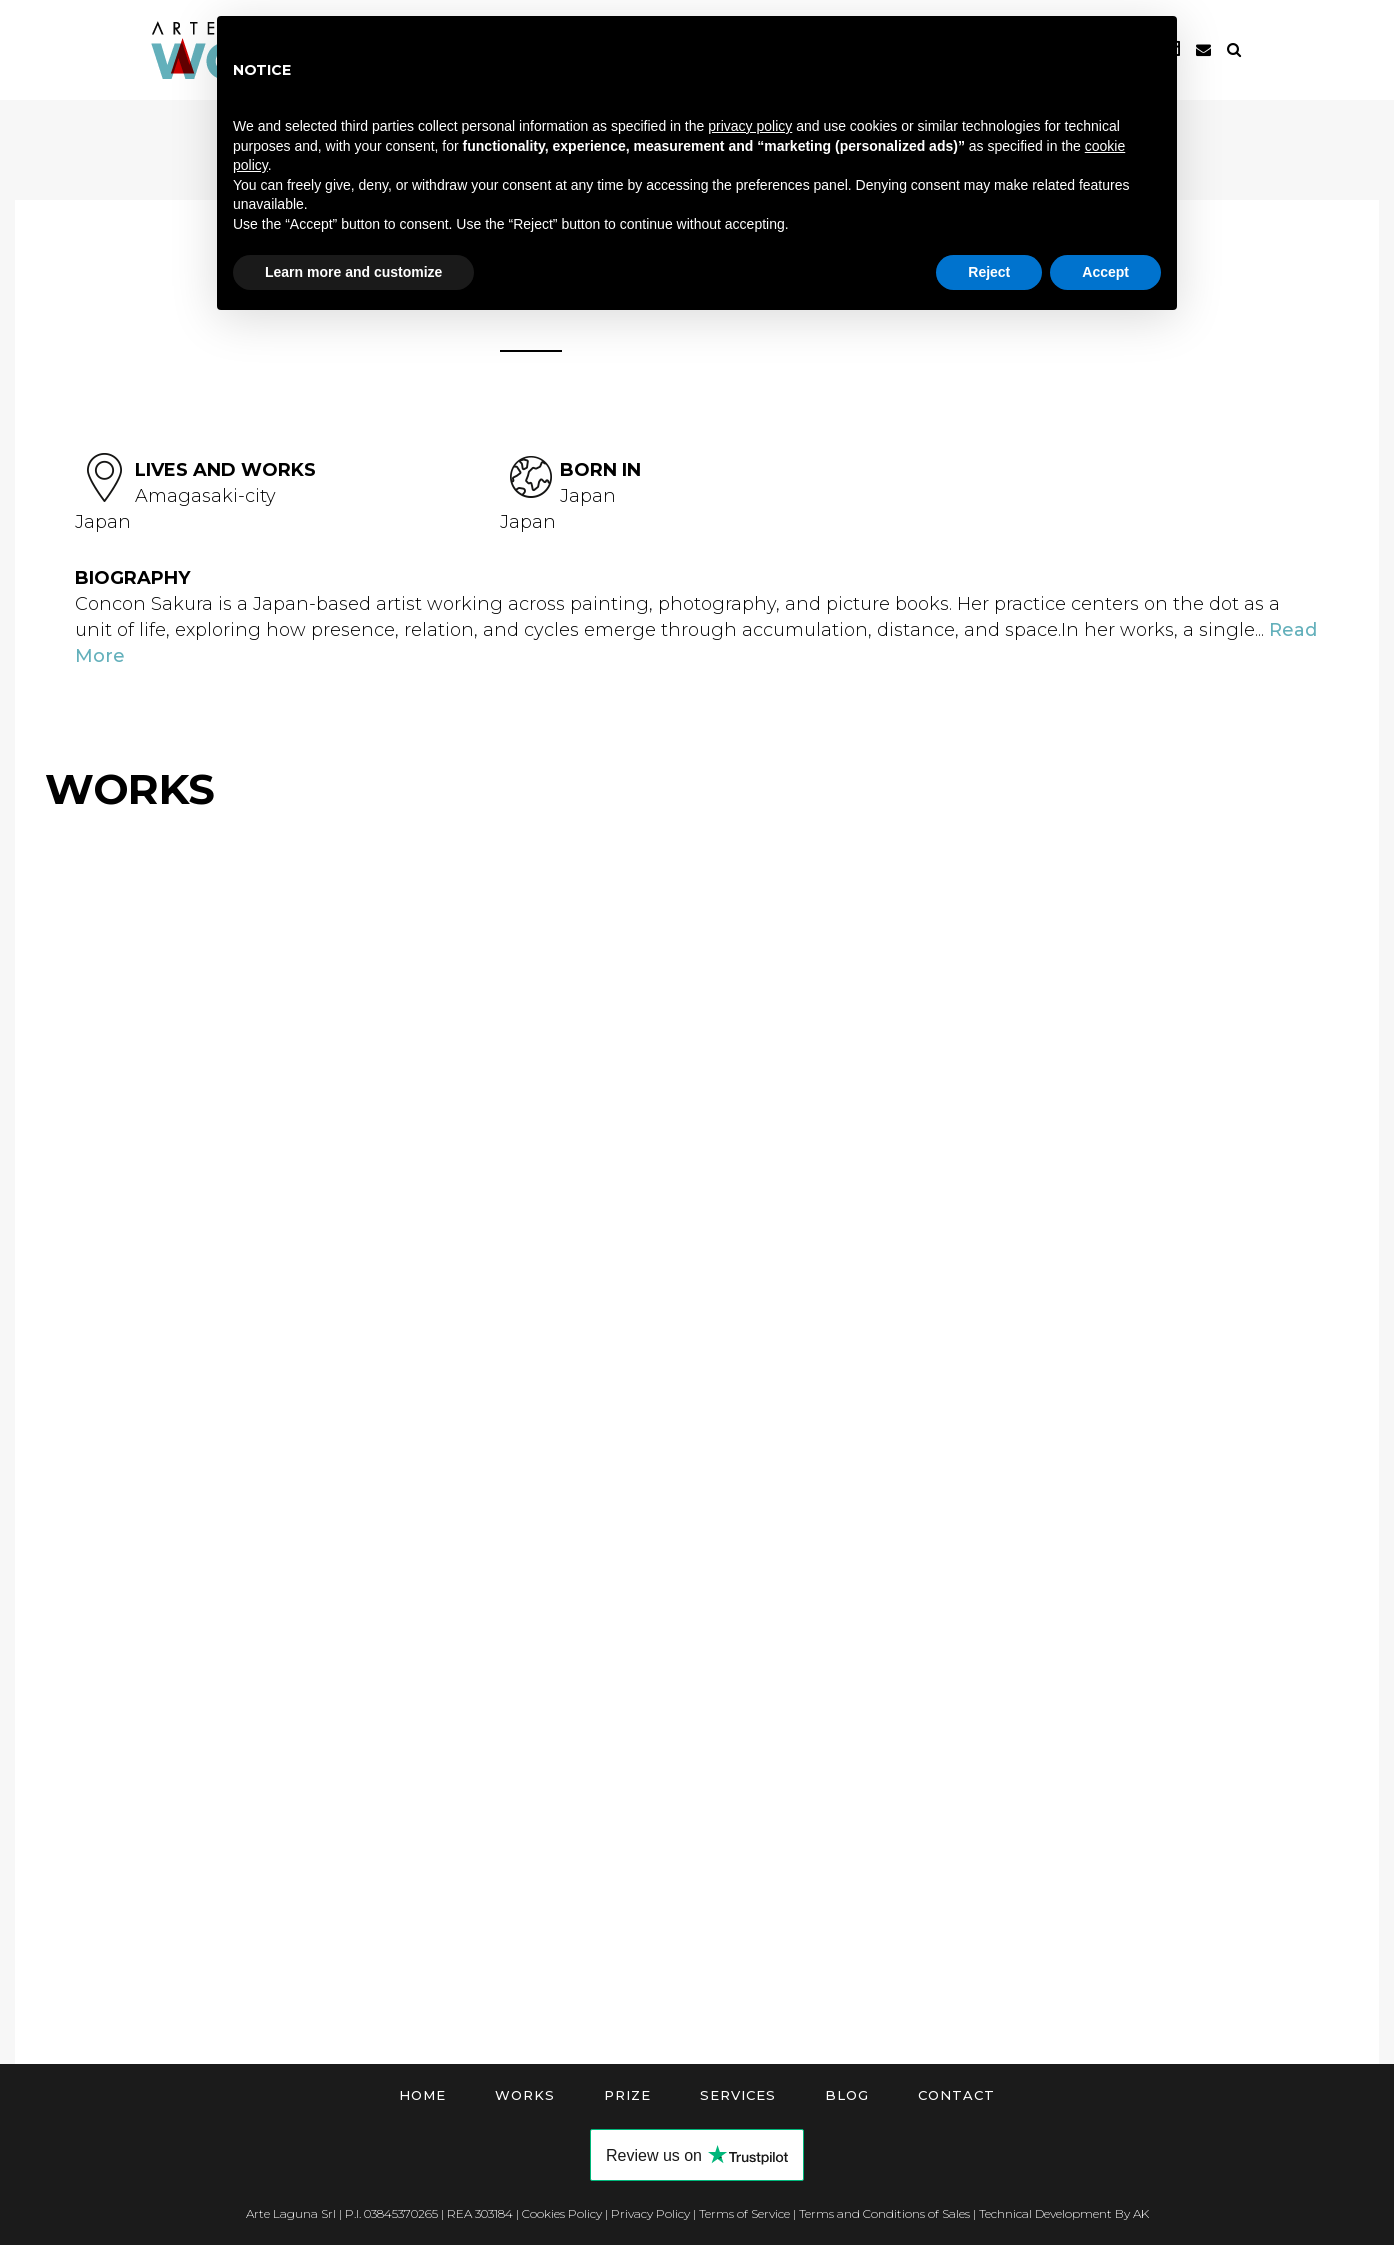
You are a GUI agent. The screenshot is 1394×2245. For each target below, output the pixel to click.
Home (422, 2095)
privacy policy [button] (750, 126)
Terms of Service (744, 2213)
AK (1141, 2213)
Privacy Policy (650, 2213)
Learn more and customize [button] (353, 272)
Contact (956, 2095)
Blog (847, 2095)
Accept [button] (1105, 272)
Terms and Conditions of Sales (884, 2213)
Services (738, 2095)
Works (525, 2095)
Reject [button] (989, 272)
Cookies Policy (562, 2213)
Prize (627, 2095)
